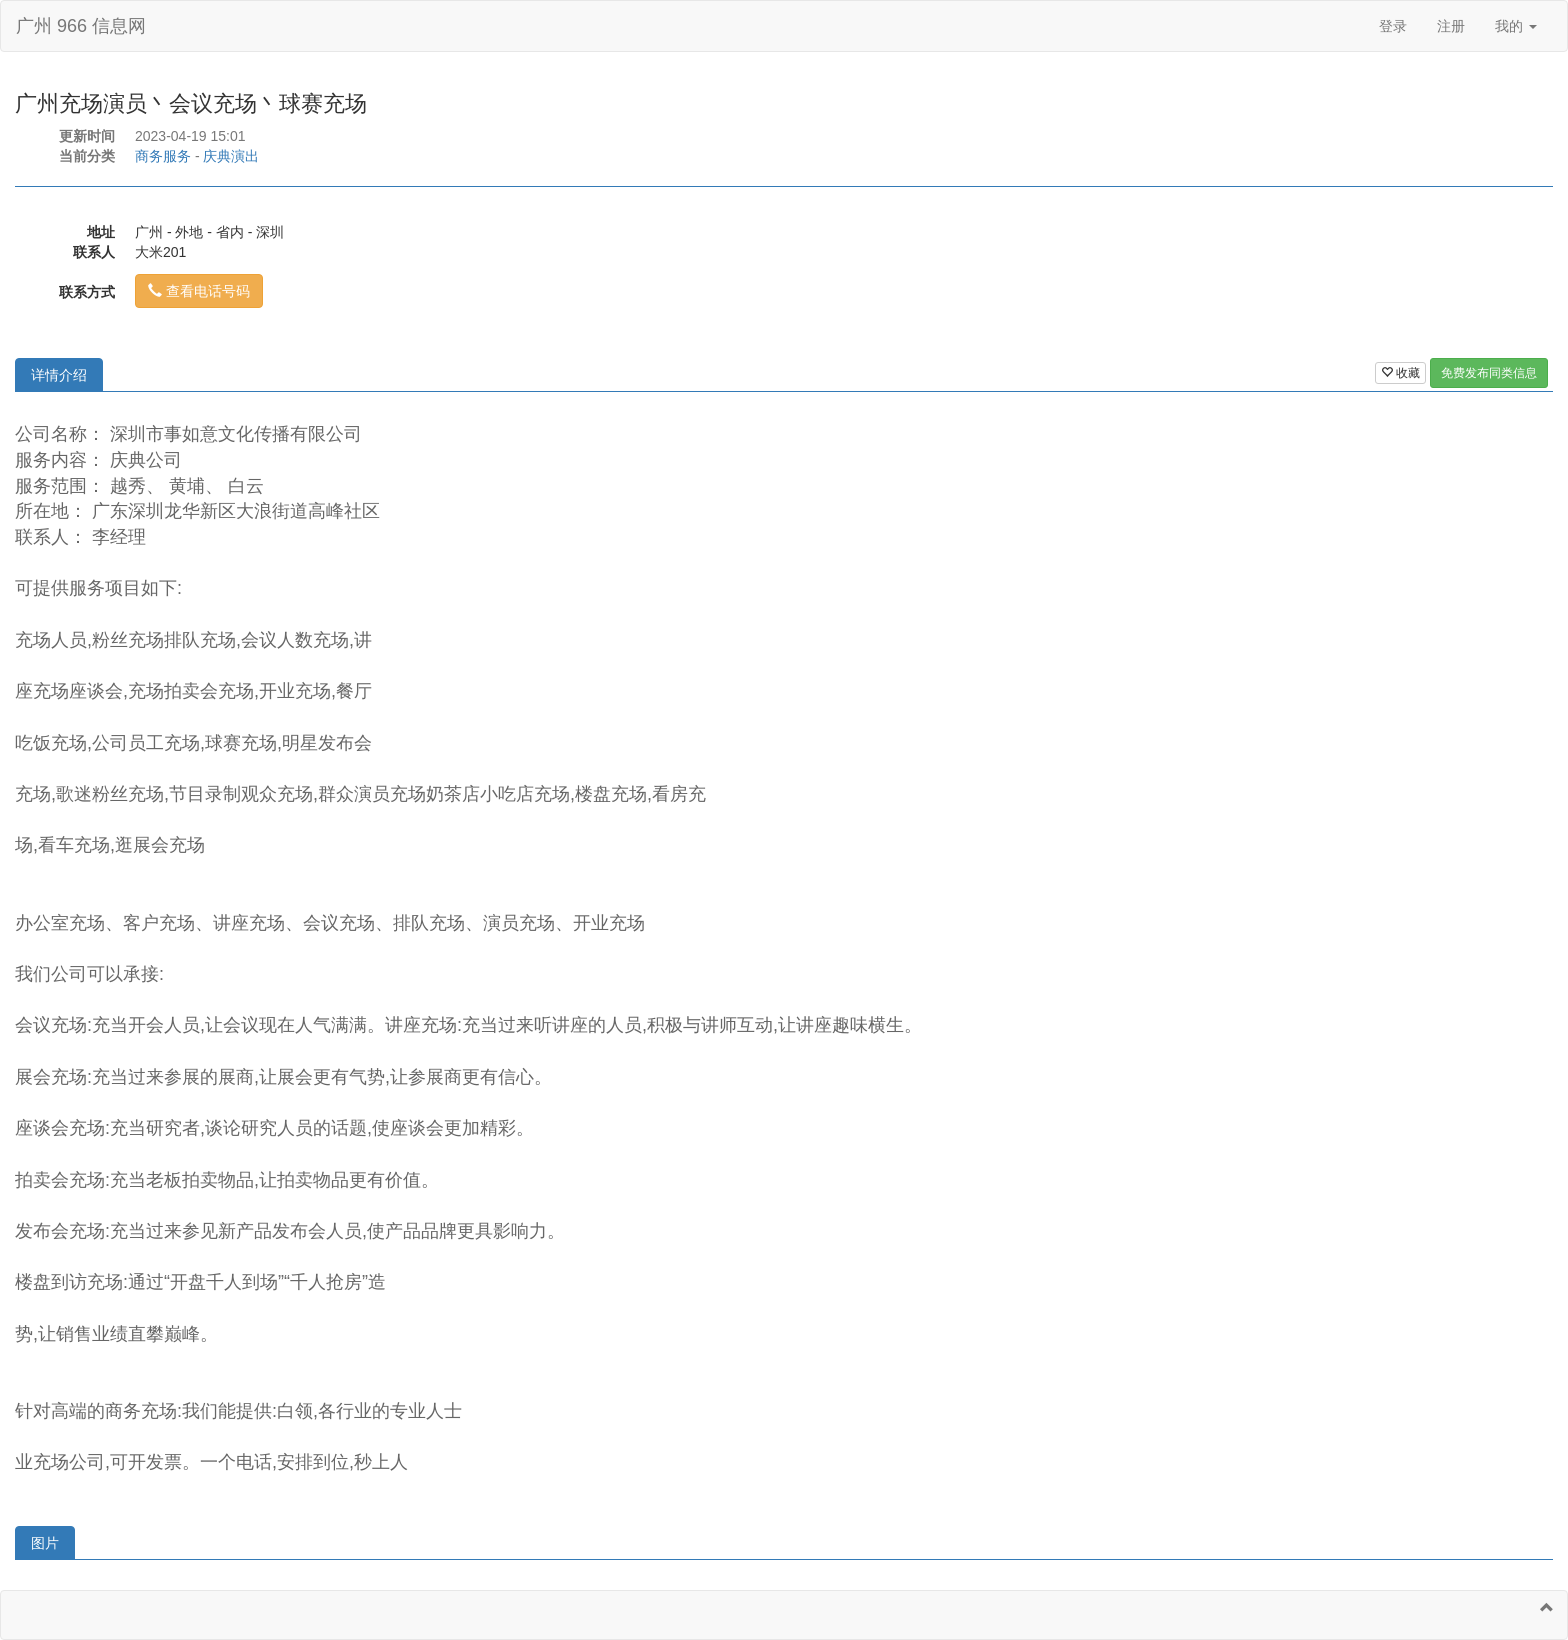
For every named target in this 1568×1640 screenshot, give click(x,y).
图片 (45, 1543)
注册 (1451, 26)
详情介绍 (59, 375)
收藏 (1400, 373)
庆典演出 (231, 156)
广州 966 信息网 (81, 26)
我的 (1516, 26)
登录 (1393, 26)
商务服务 (163, 156)
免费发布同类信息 (1489, 373)
